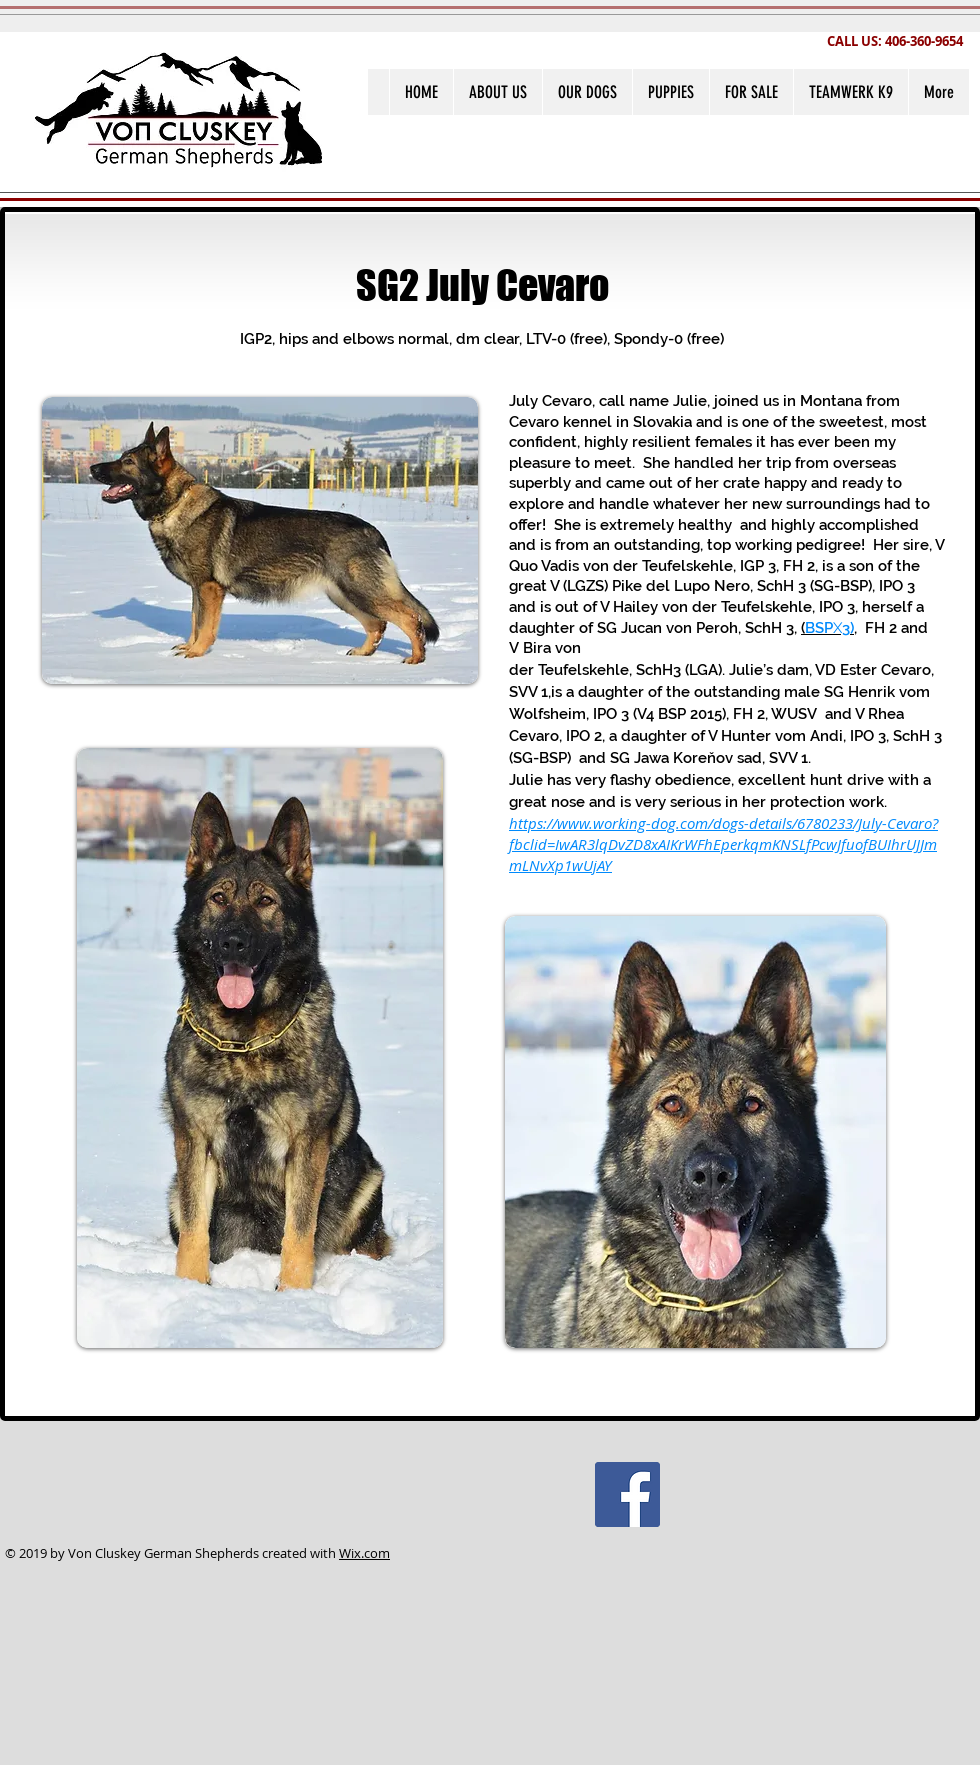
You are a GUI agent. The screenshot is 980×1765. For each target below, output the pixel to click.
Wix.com (364, 1553)
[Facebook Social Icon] (627, 1494)
